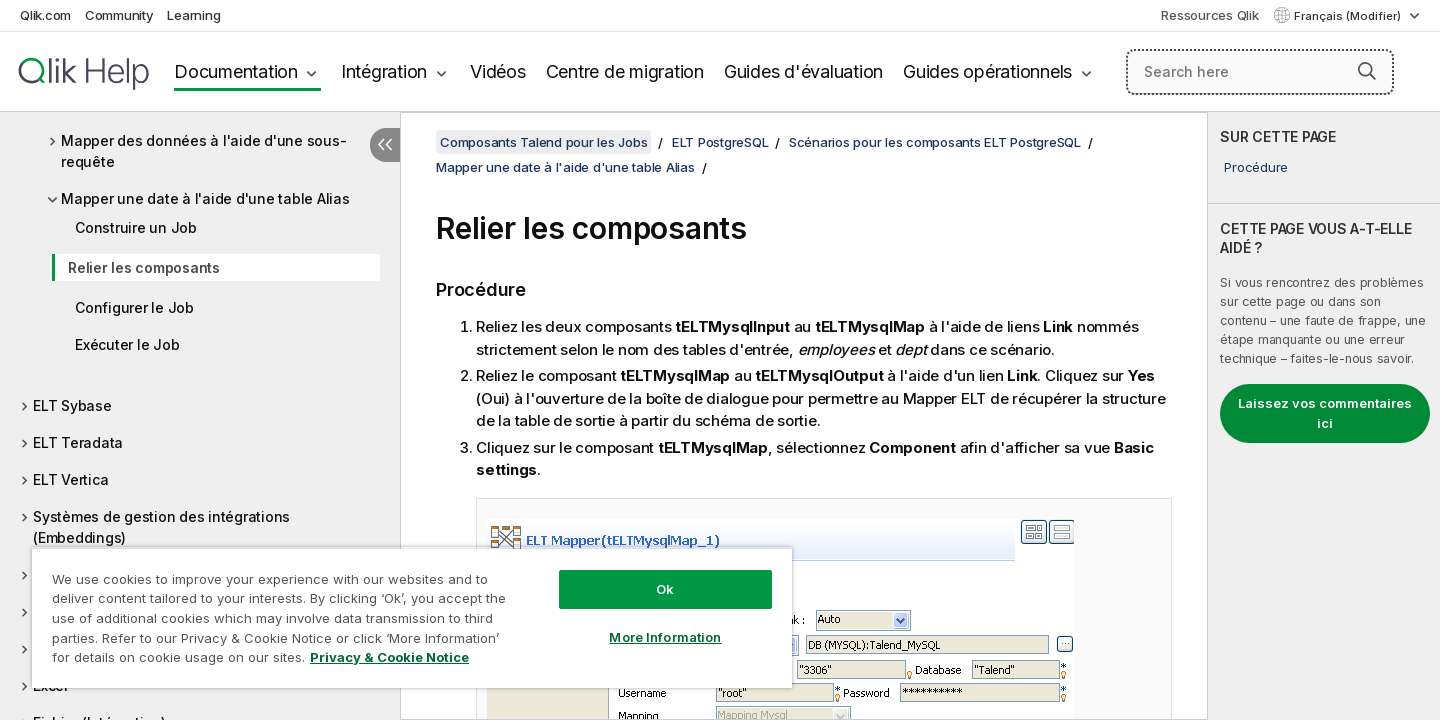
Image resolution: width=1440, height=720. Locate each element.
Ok (665, 589)
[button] (1367, 71)
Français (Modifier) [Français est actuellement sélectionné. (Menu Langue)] (1349, 16)
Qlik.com (45, 15)
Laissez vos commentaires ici (1325, 413)
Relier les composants (144, 267)
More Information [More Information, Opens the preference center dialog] (665, 637)
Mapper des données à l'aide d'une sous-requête (203, 151)
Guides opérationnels (987, 71)
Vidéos (498, 71)
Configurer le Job (134, 307)
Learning (193, 15)
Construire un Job (136, 227)
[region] (412, 617)
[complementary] (1324, 416)
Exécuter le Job (127, 344)
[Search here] (1260, 72)
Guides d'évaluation (803, 71)
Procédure (1256, 167)
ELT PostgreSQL (720, 142)
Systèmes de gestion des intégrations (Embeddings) (161, 527)
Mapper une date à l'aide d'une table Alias (205, 198)
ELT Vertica (70, 479)
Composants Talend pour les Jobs (543, 142)
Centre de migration (625, 71)
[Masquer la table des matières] (385, 145)
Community (119, 15)
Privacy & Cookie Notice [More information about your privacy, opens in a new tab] (389, 657)
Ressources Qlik (1209, 15)
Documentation (236, 71)
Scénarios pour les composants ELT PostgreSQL (935, 142)
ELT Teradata (78, 442)
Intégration (384, 71)
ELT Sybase (72, 405)
